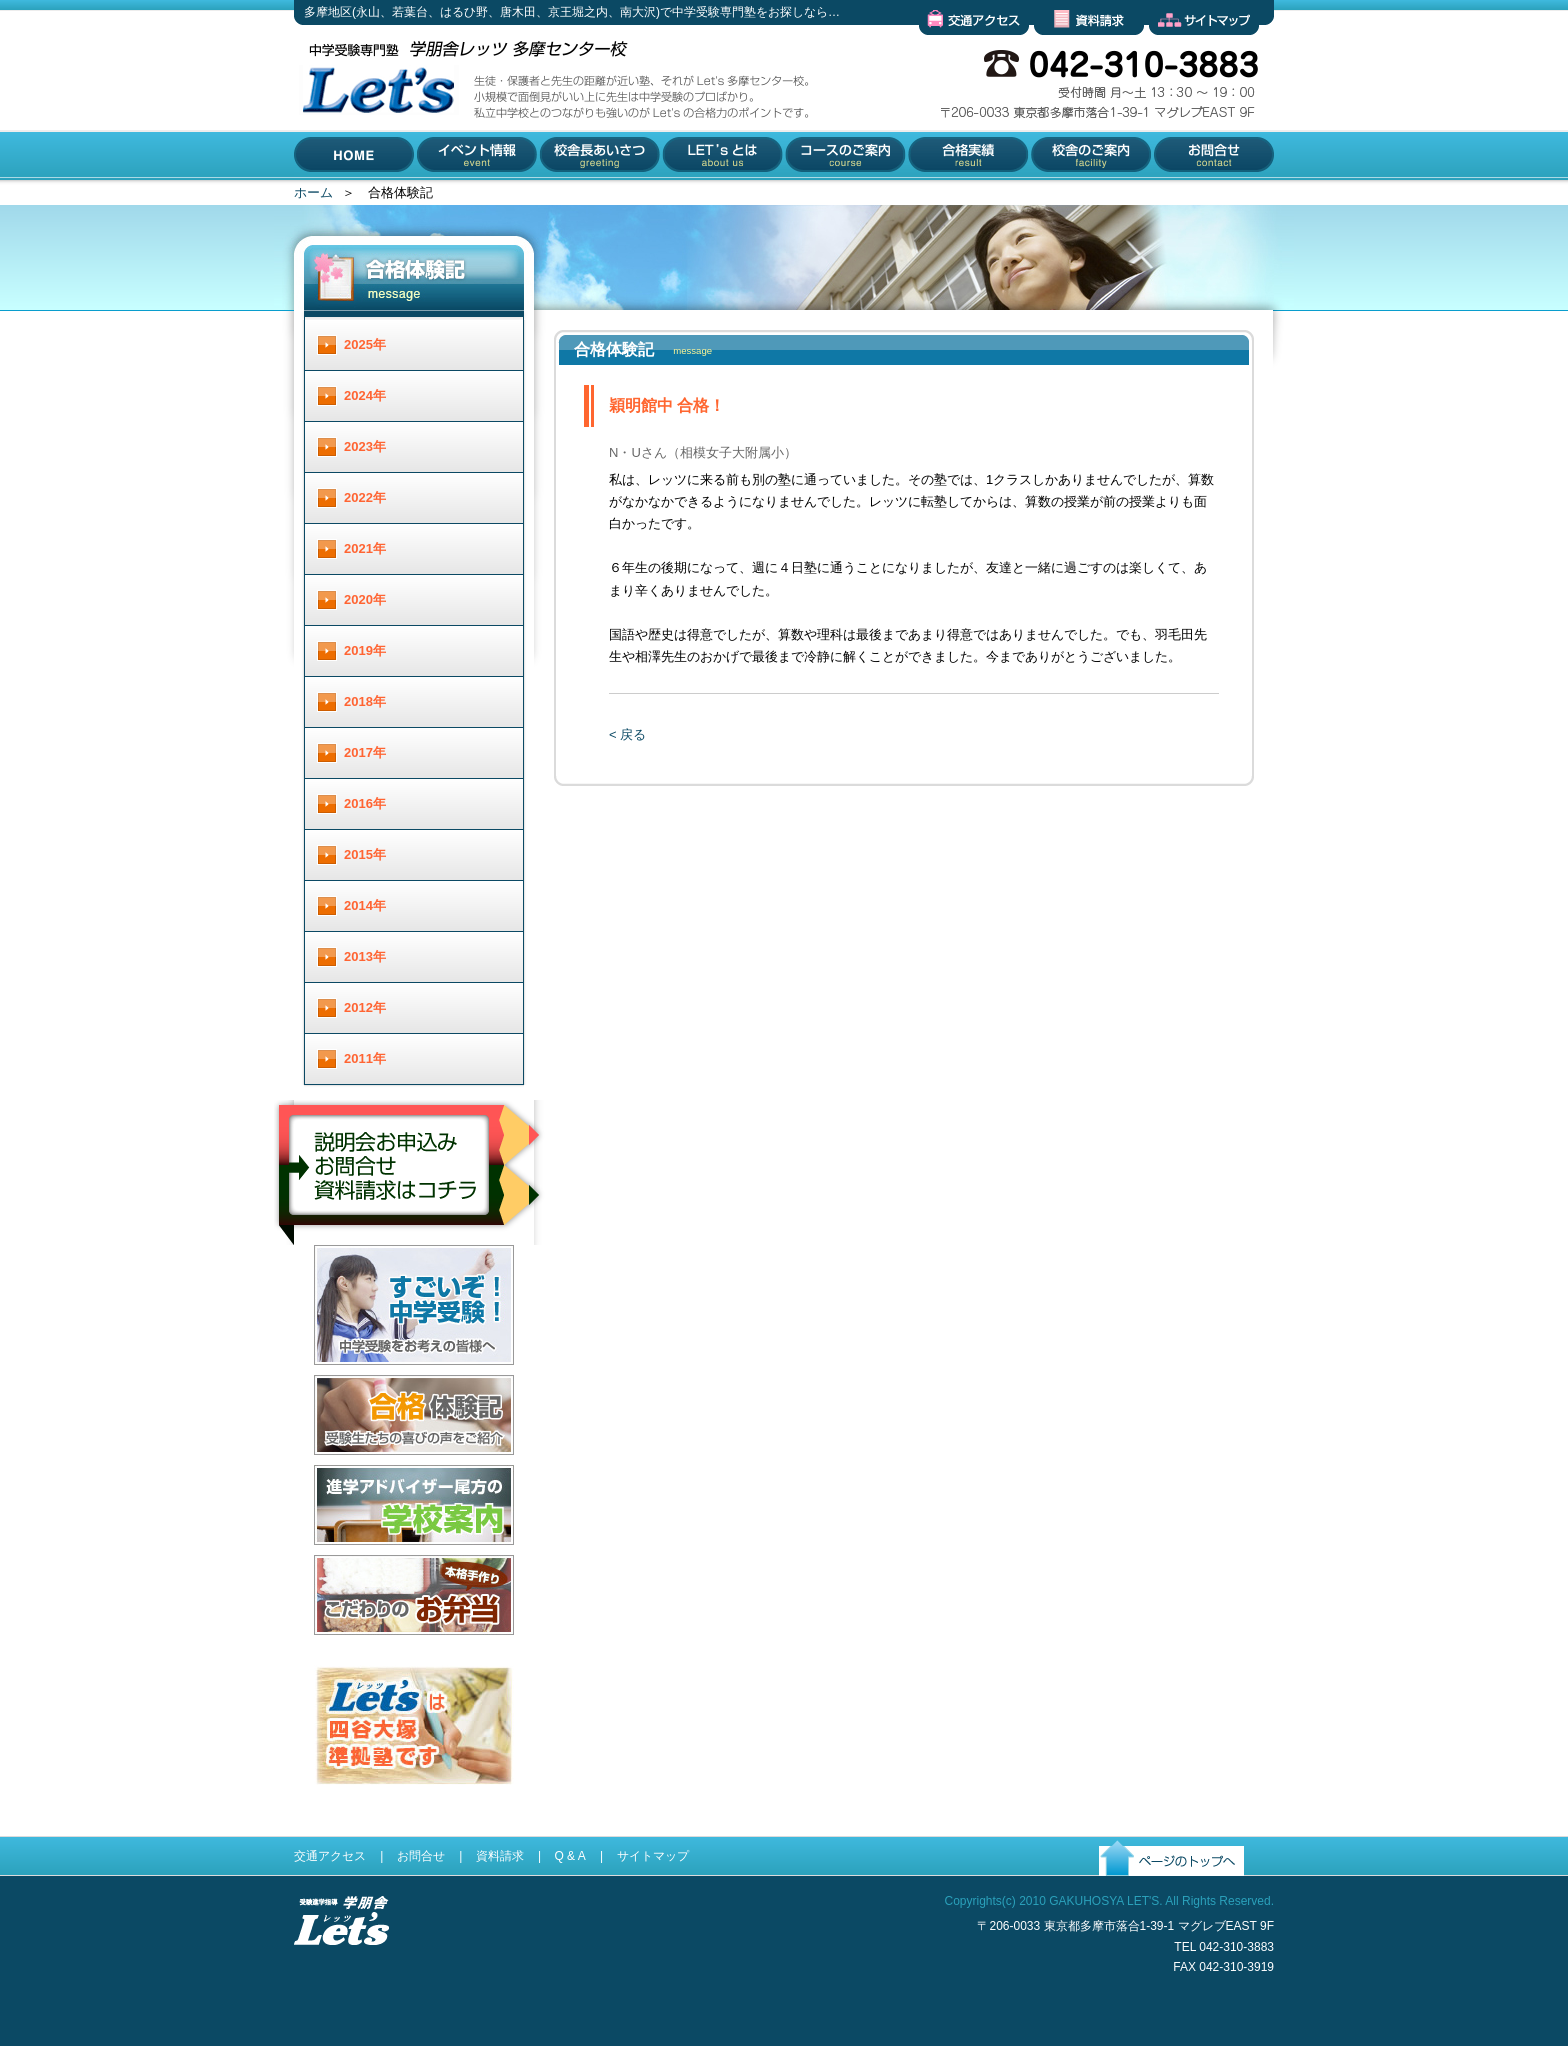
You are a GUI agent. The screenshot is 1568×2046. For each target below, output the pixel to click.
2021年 (365, 548)
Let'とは (685, 195)
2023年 (365, 446)
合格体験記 (346, 1470)
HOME (313, 195)
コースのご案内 (829, 195)
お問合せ (1176, 195)
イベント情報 (457, 195)
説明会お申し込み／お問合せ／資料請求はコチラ (410, 1271)
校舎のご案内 (1067, 195)
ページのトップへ (1151, 1891)
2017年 (365, 752)
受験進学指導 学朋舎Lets (341, 1977)
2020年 (365, 599)
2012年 (365, 1007)
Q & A (569, 1856)
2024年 (365, 395)
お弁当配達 (346, 1650)
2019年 (365, 650)
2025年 (365, 344)
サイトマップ (1188, 50)
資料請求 (1060, 50)
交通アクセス (958, 50)
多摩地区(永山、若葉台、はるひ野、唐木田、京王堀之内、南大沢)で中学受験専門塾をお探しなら (374, 178)
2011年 (365, 1058)
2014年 (365, 905)
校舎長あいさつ (585, 195)
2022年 (365, 497)
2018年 (365, 701)
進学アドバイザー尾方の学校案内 (411, 1560)
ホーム (313, 192)
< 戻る (627, 734)
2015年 (365, 854)
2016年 (365, 803)
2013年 (365, 956)
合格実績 (932, 195)
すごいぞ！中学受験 (372, 1380)
